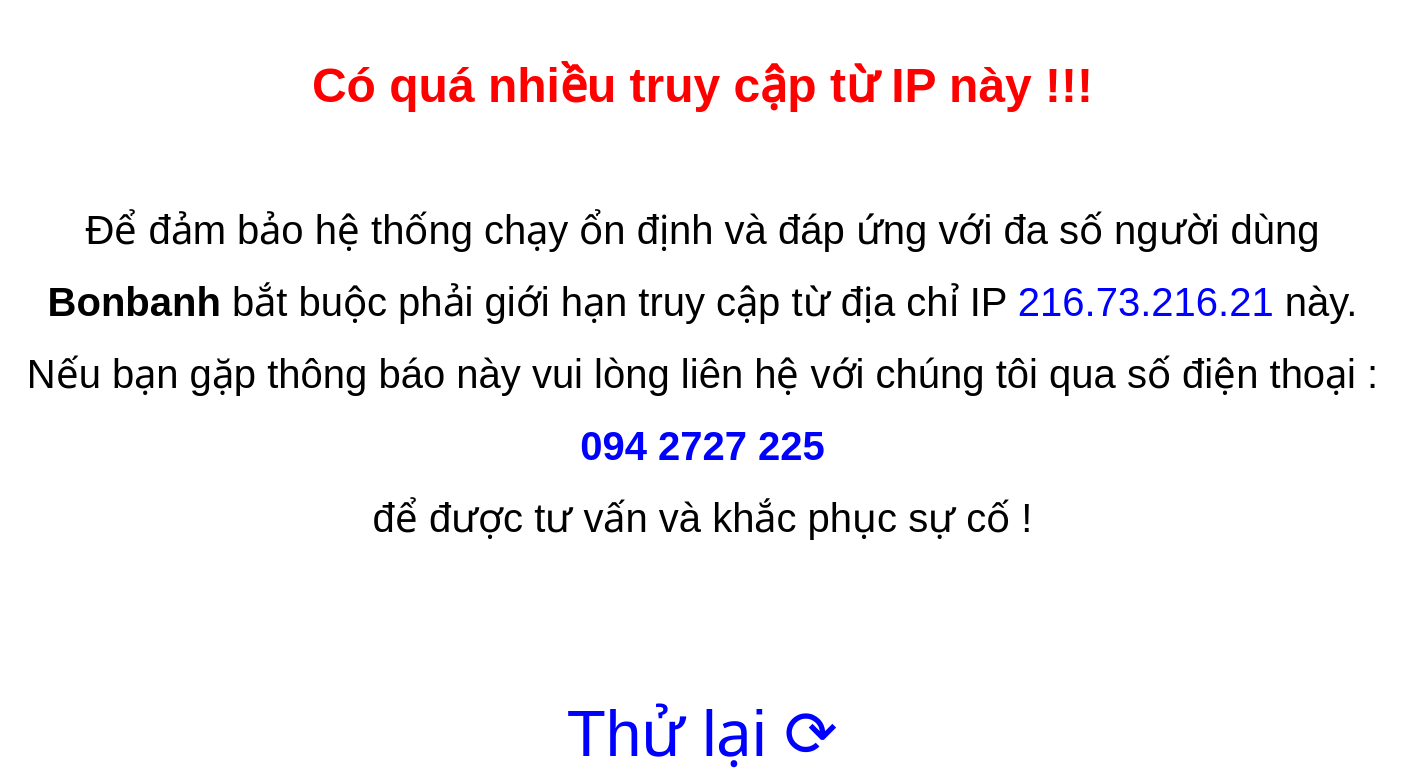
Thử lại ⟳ (703, 734)
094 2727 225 (702, 446)
